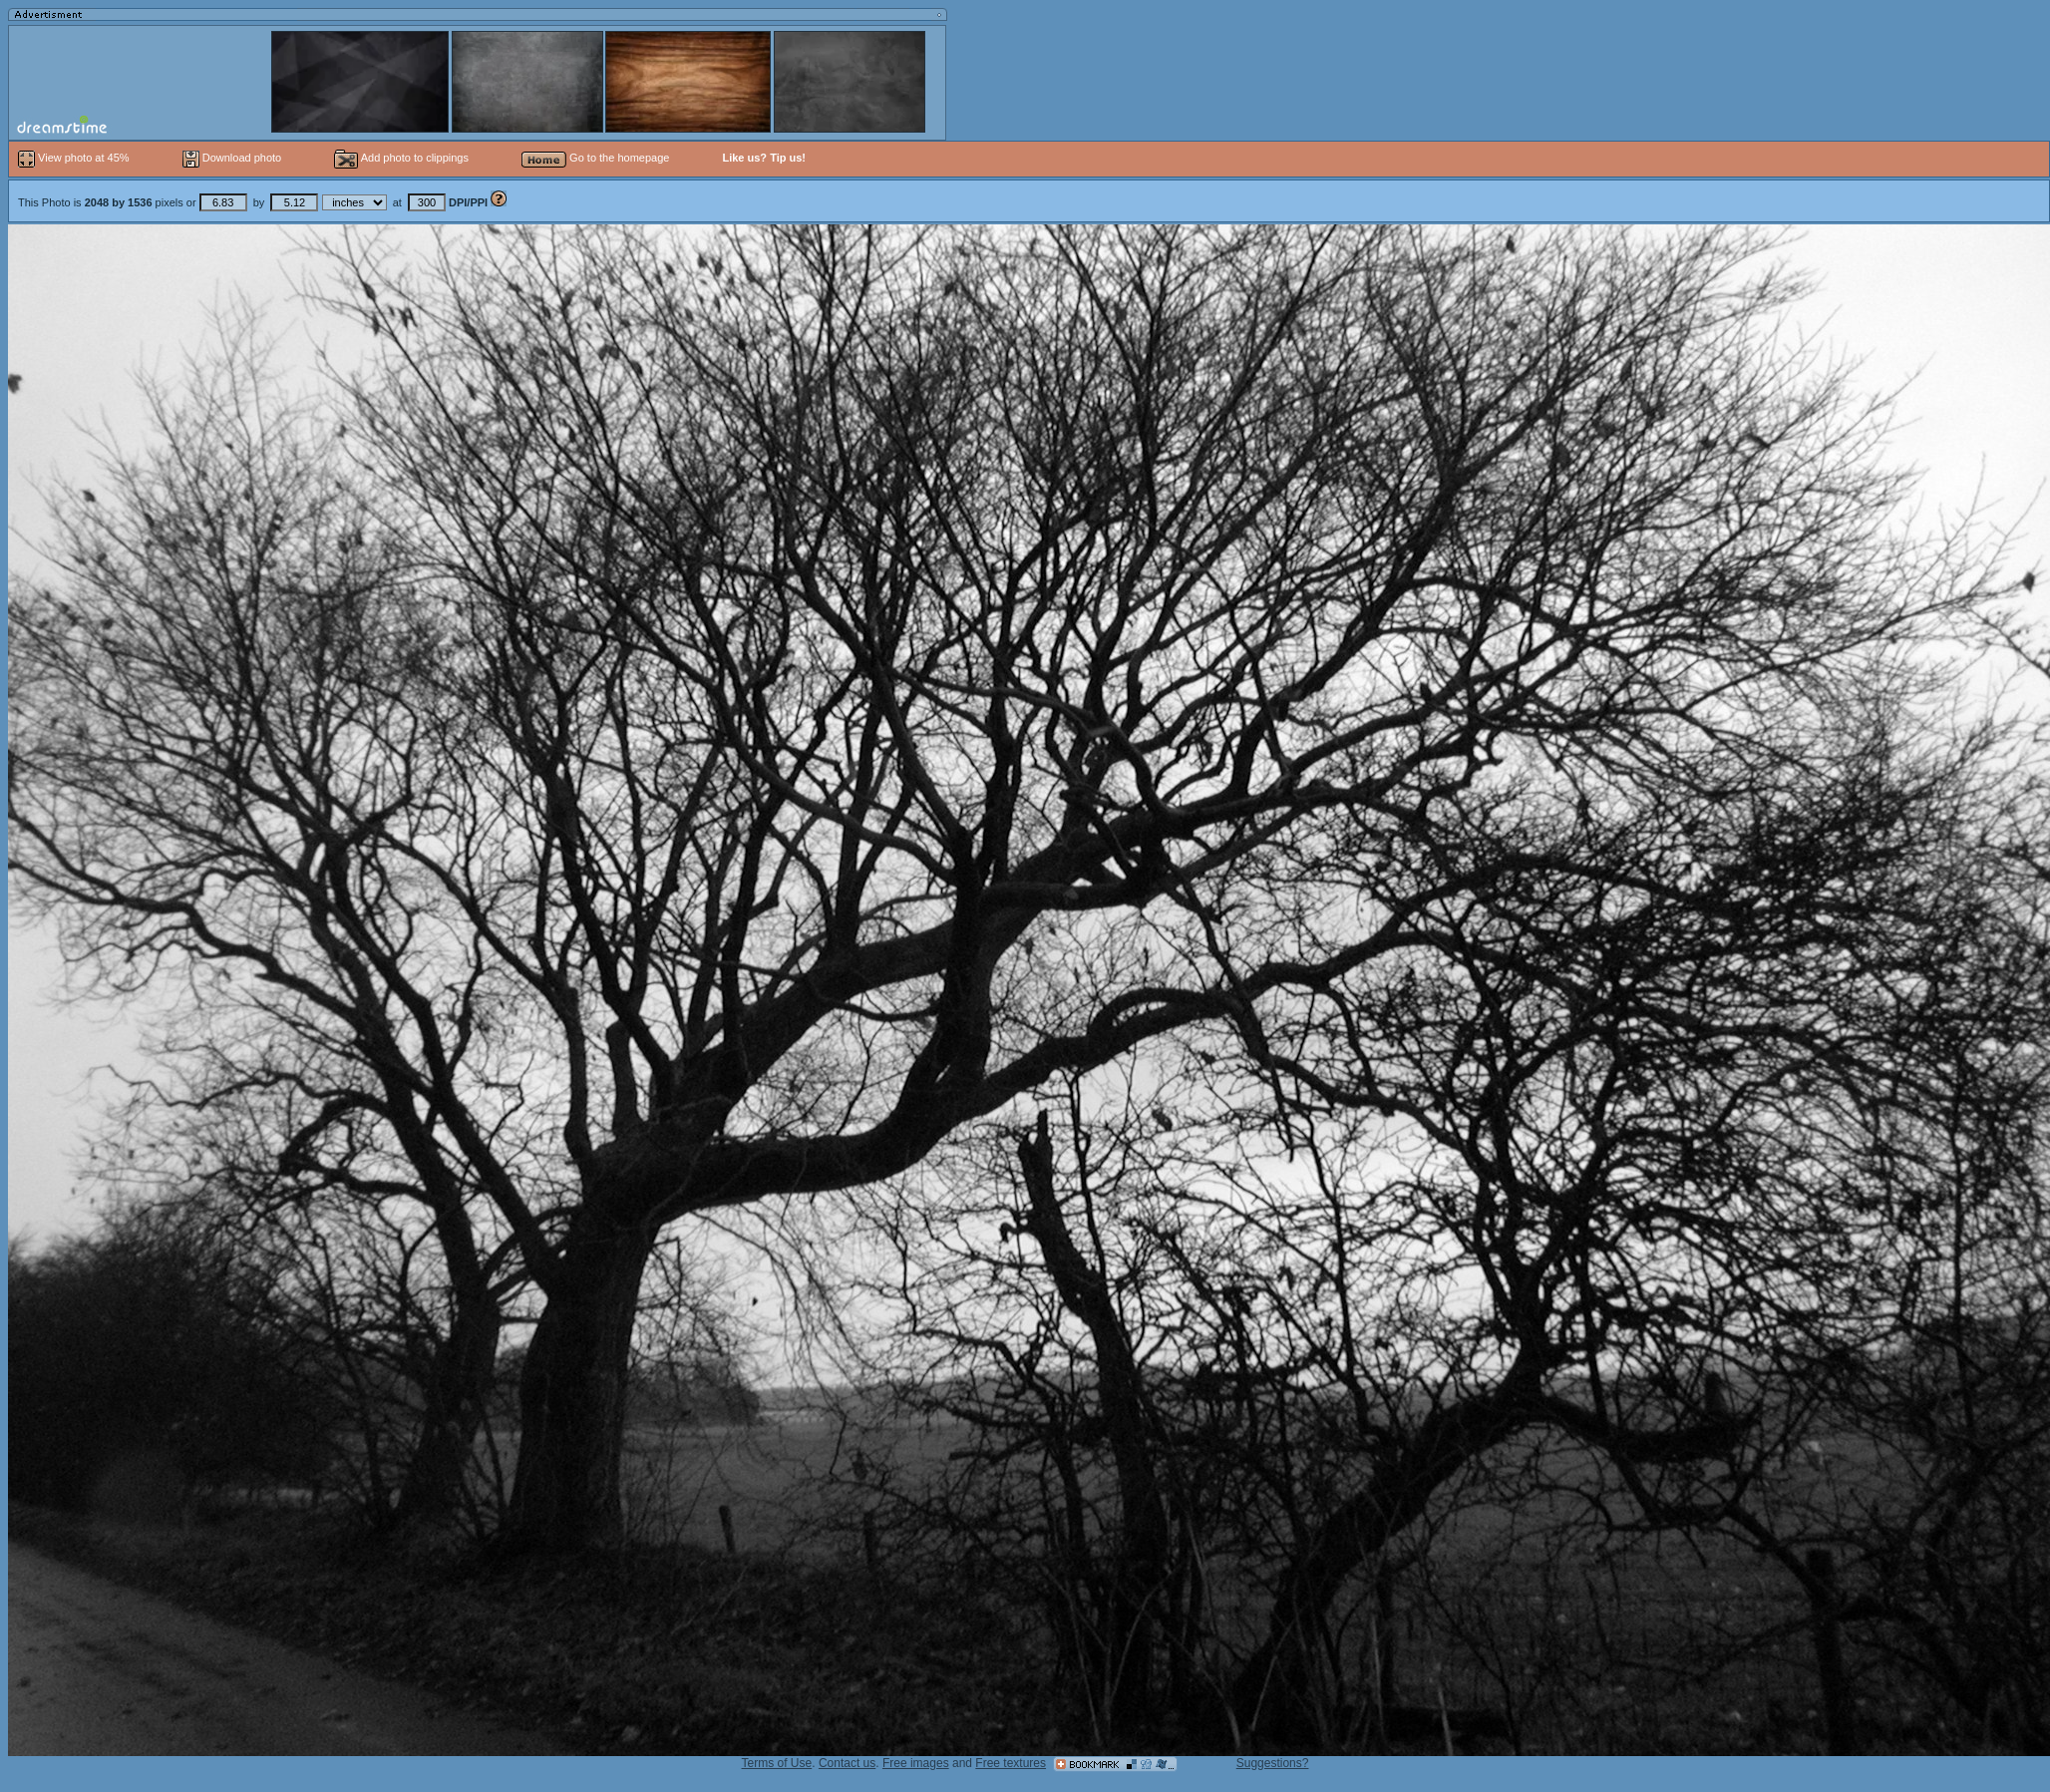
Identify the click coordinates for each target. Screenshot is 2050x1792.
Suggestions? (1272, 1763)
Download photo (232, 158)
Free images (915, 1763)
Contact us (847, 1763)
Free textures (1010, 1763)
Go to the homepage (595, 158)
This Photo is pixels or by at (254, 202)
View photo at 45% (75, 158)
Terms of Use (777, 1763)
